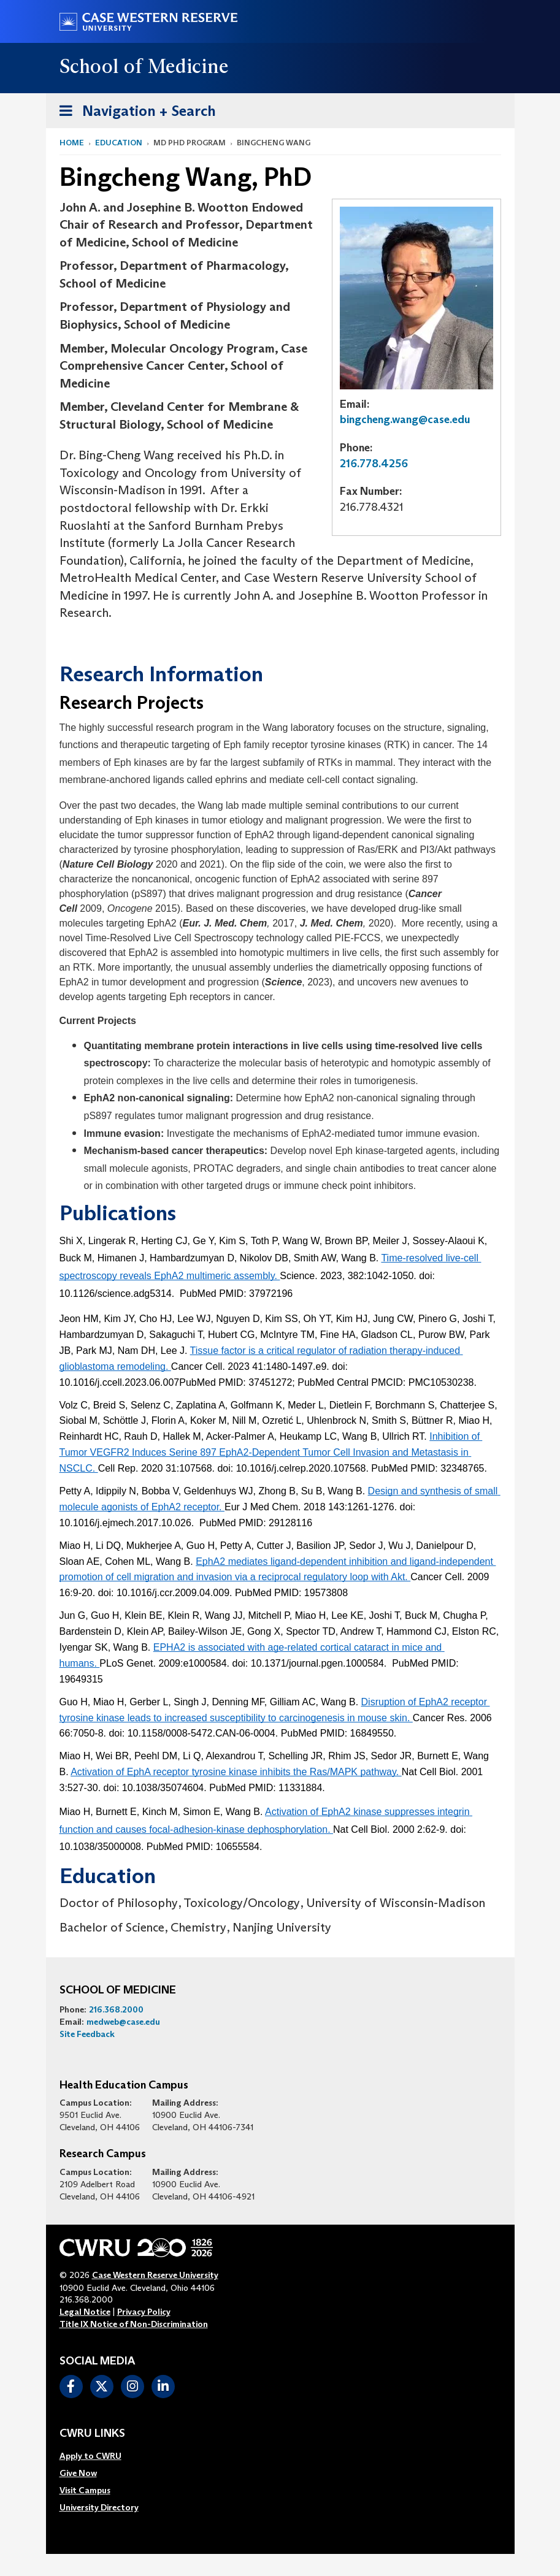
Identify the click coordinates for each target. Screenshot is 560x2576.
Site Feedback (87, 2033)
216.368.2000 (116, 2009)
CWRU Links (92, 2434)
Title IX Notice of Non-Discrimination (133, 2323)
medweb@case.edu (123, 2021)
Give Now (78, 2473)
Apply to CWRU (90, 2455)
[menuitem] (99, 2455)
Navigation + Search (134, 109)
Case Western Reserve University (155, 2274)
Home (71, 142)
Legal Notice (84, 2311)
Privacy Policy (144, 2311)
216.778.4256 (374, 463)
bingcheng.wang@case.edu (405, 419)
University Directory (99, 2507)
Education (118, 142)
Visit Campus (84, 2490)
